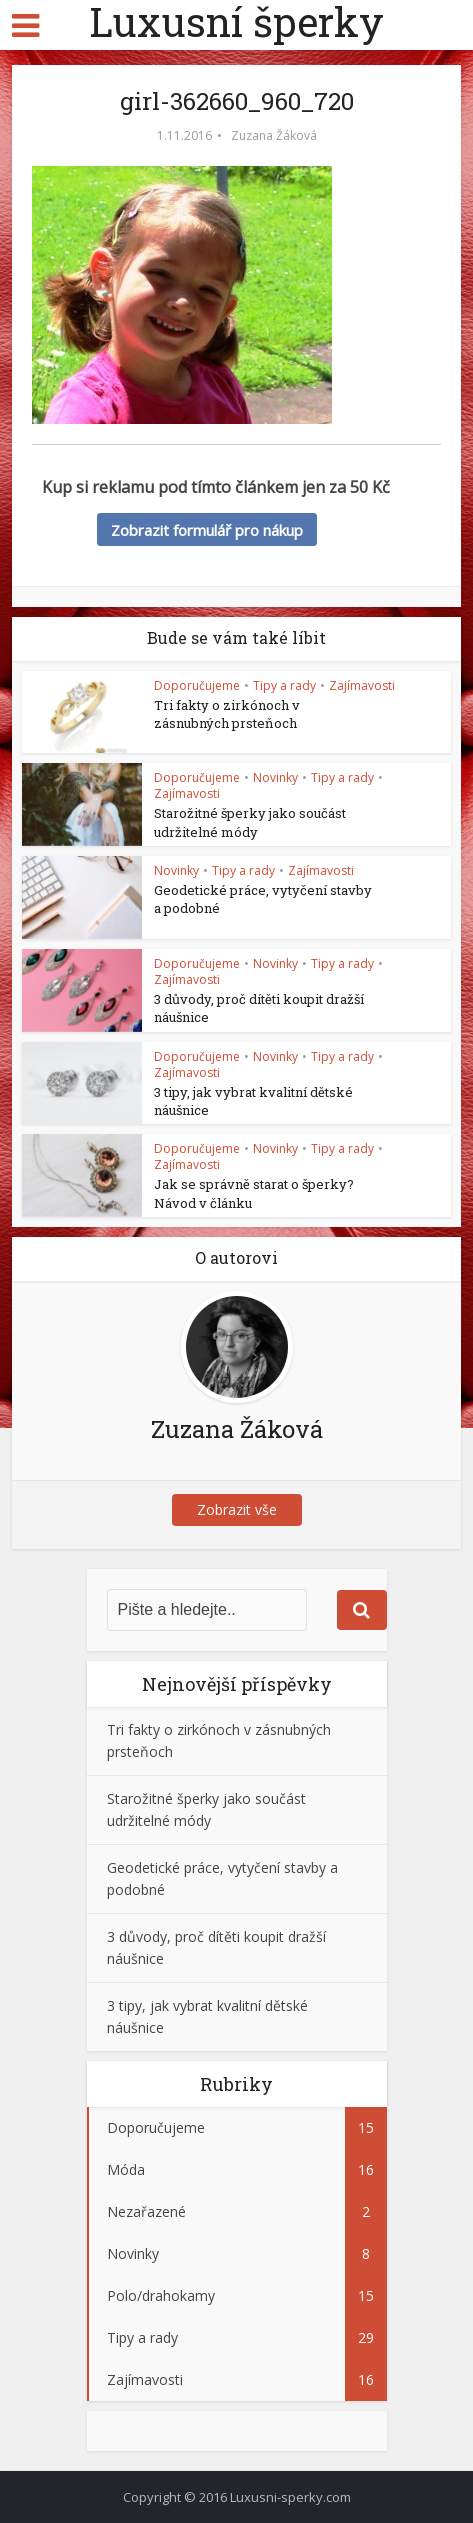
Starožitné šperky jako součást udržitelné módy (250, 822)
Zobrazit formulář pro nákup (207, 530)
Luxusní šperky (236, 22)
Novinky (275, 777)
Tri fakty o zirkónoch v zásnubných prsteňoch (227, 714)
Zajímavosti (362, 685)
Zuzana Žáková (274, 135)
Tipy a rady (284, 685)
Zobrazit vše (237, 1509)
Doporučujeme (197, 685)
